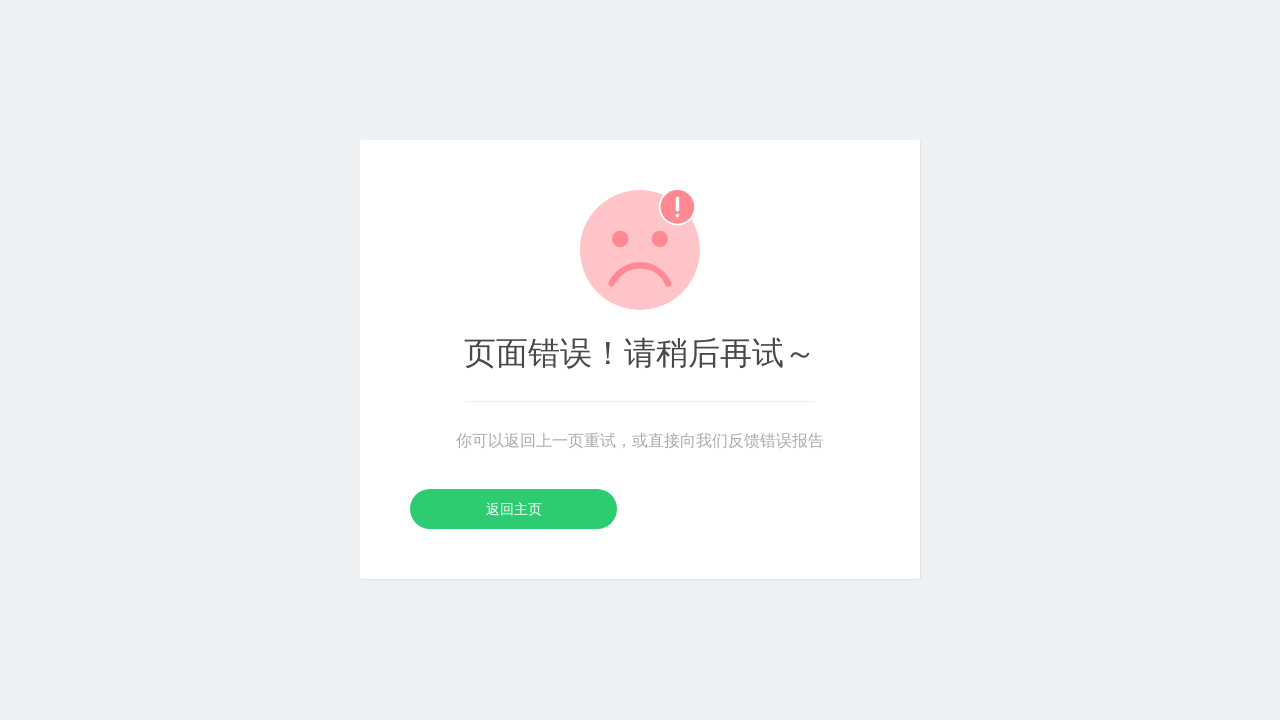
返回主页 (514, 509)
